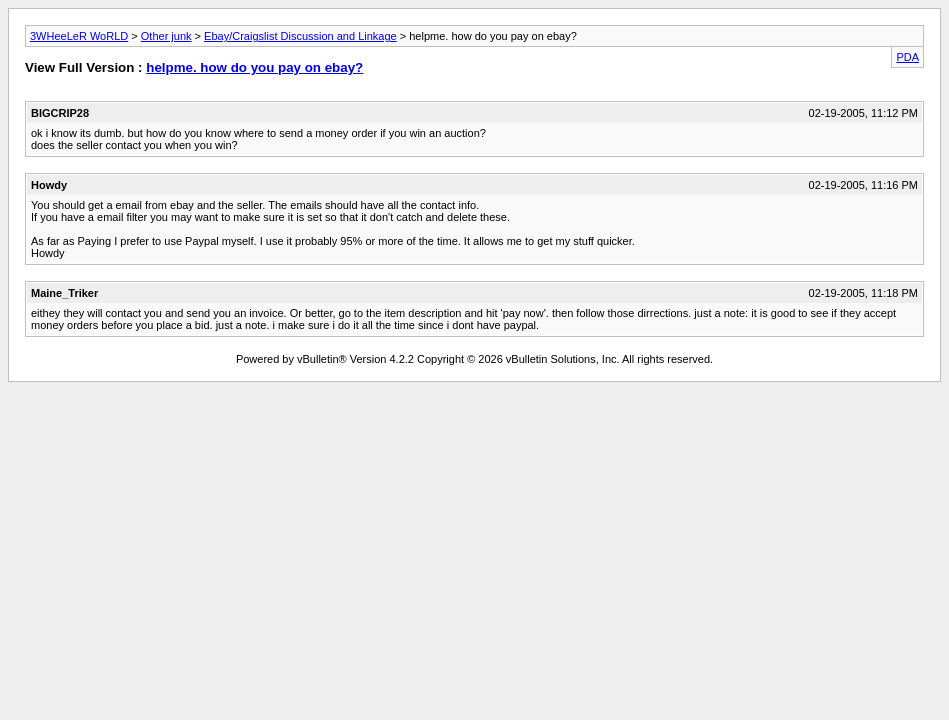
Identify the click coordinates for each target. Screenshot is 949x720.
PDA (907, 57)
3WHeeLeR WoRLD (79, 36)
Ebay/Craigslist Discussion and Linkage (300, 36)
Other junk (166, 36)
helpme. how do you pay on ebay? (254, 67)
